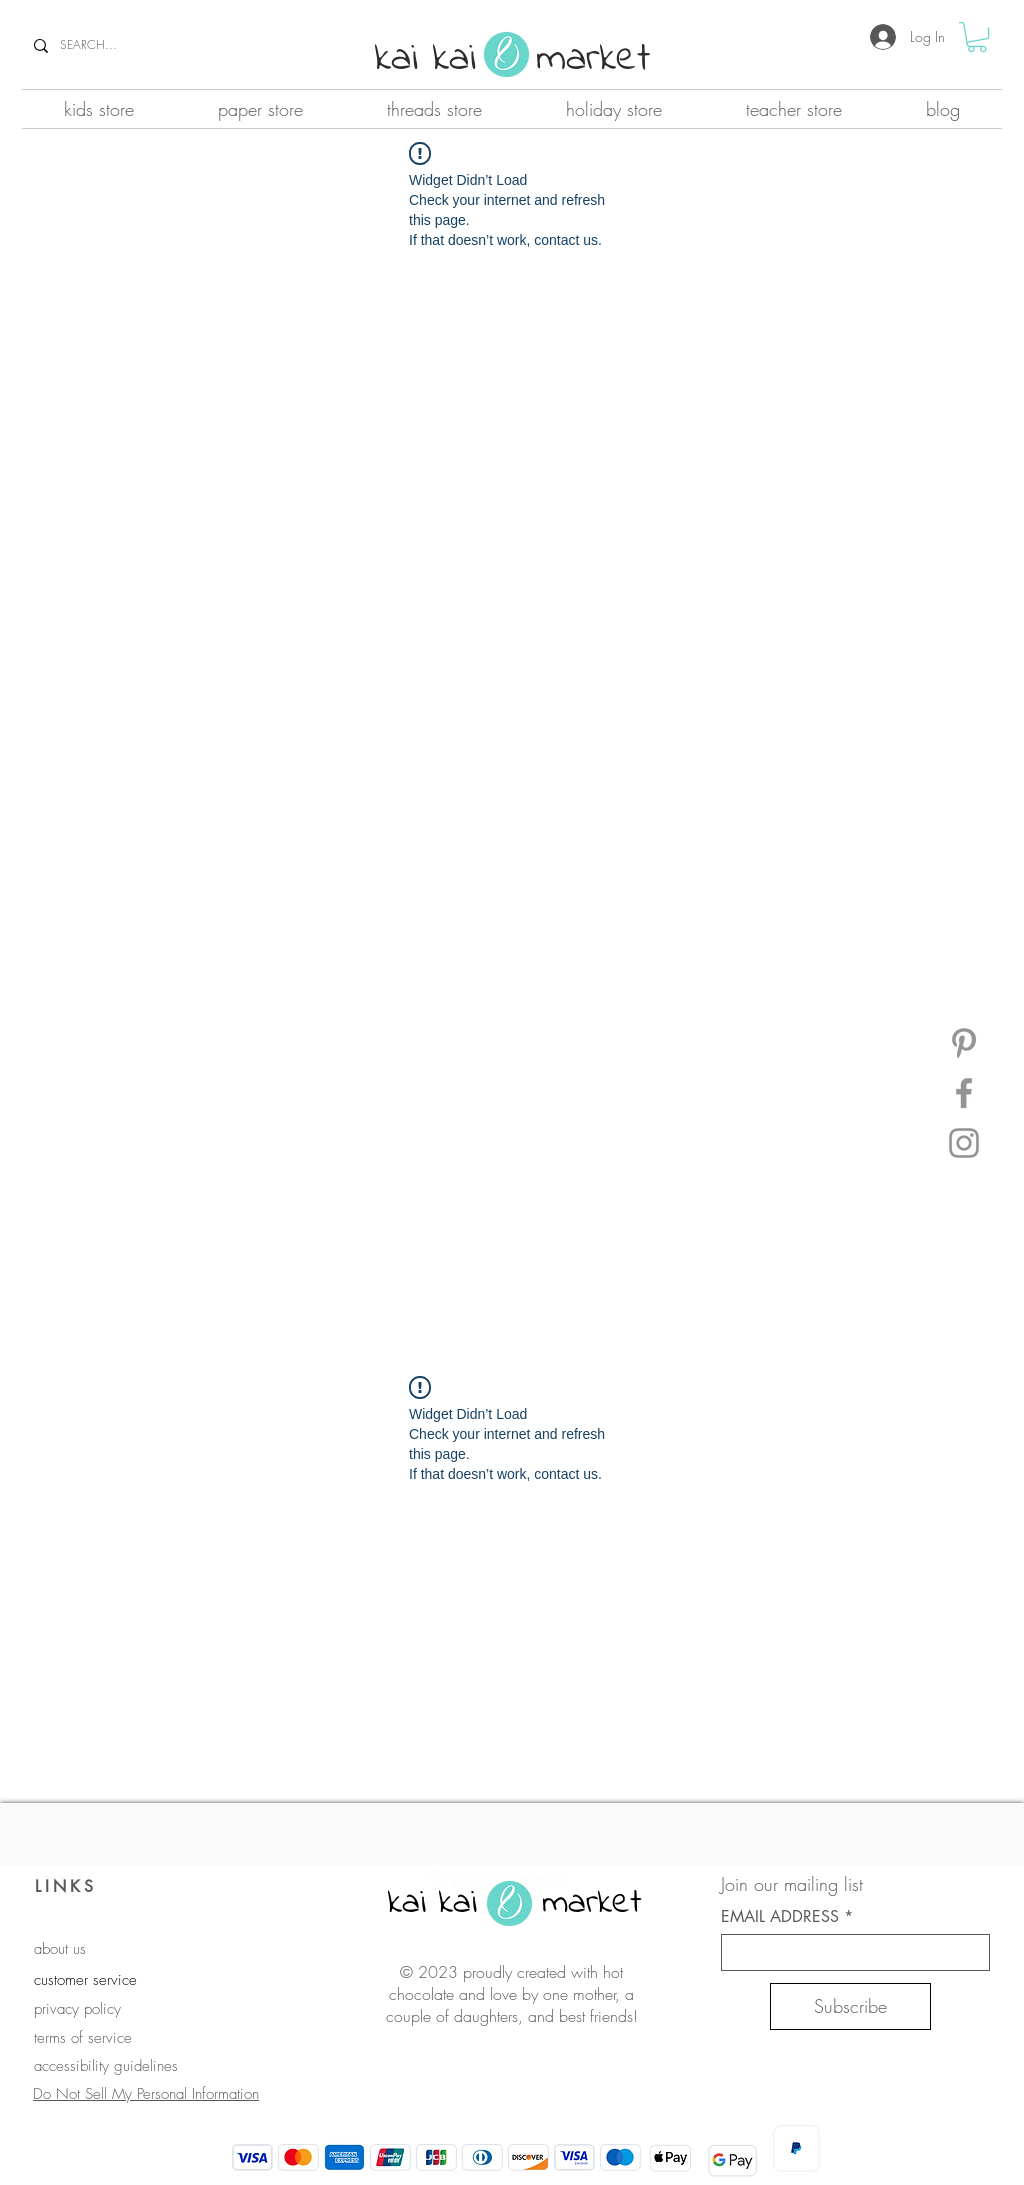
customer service (85, 1980)
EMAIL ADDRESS (780, 1917)
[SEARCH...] (145, 45)
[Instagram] (964, 1143)
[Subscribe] (850, 2006)
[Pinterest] (964, 1043)
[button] (977, 37)
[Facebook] (964, 1093)
